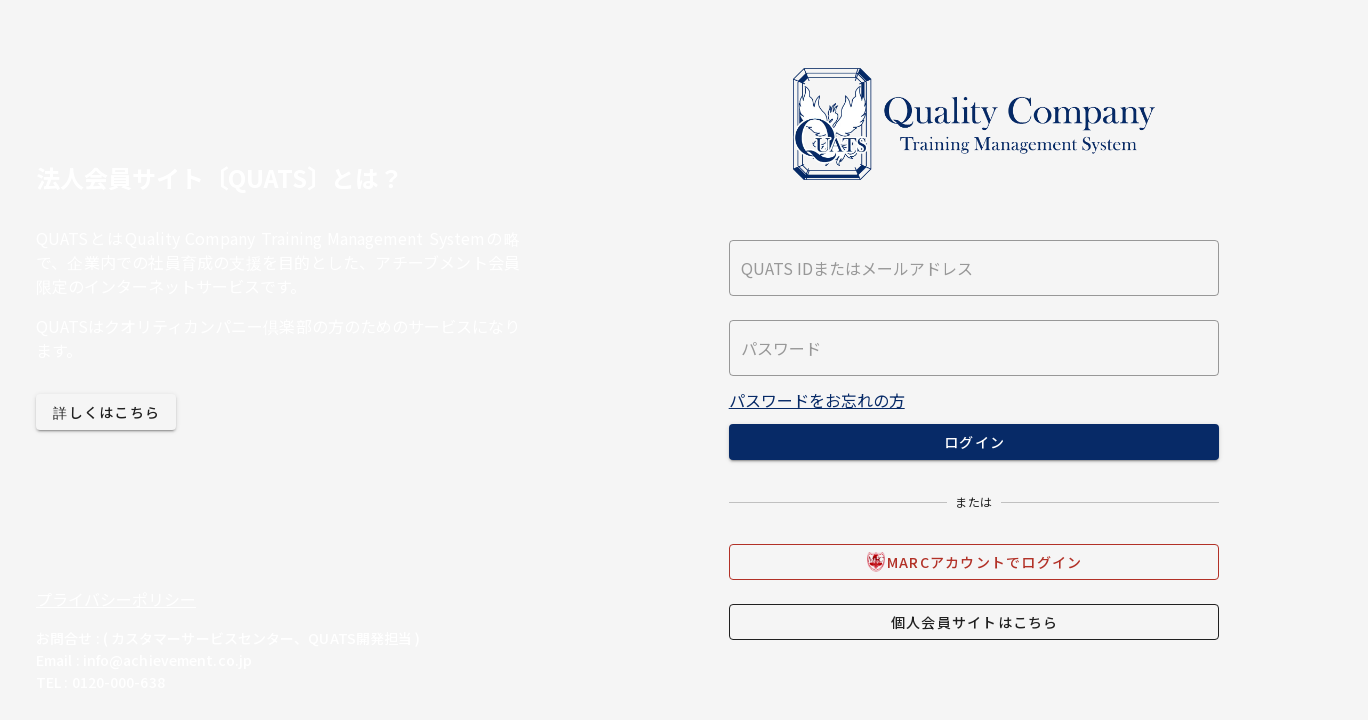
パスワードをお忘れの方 (817, 400)
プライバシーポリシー (116, 599)
